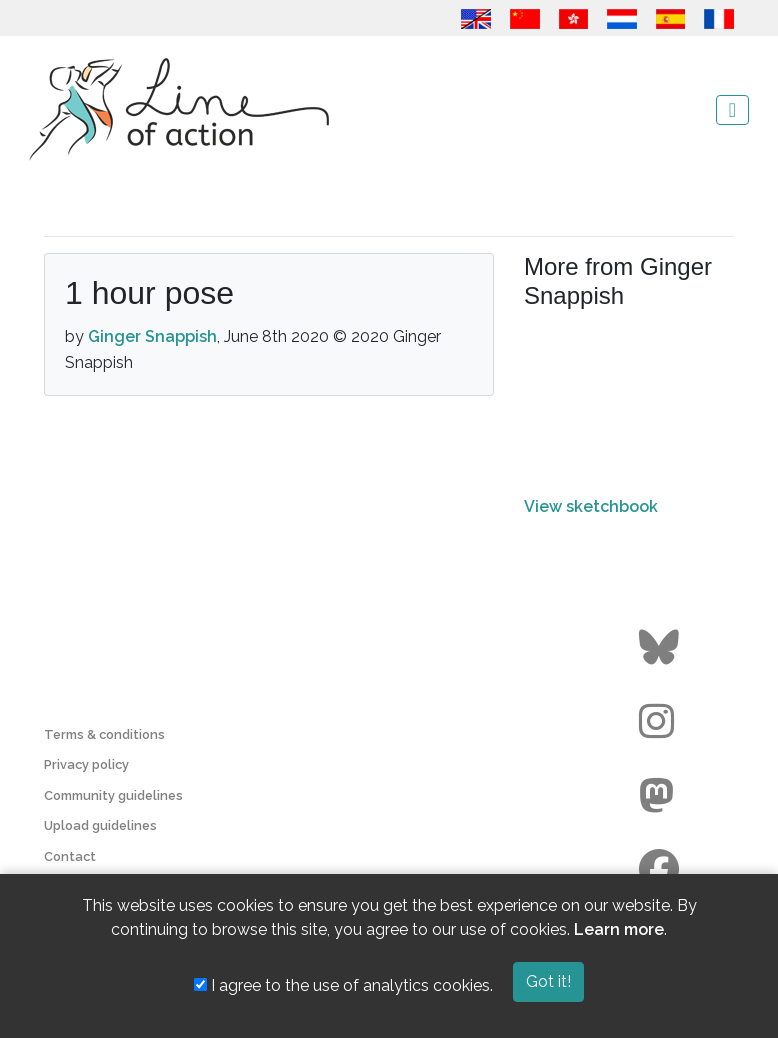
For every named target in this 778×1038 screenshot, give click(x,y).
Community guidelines (113, 795)
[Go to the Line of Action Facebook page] (661, 870)
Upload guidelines (100, 825)
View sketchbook (591, 506)
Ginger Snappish (152, 336)
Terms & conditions (104, 734)
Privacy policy (86, 764)
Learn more (619, 929)
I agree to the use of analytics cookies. (343, 985)
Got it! (548, 981)
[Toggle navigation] (732, 110)
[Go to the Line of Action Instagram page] (661, 722)
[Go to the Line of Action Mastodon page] (661, 796)
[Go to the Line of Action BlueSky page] (661, 648)
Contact (70, 856)
